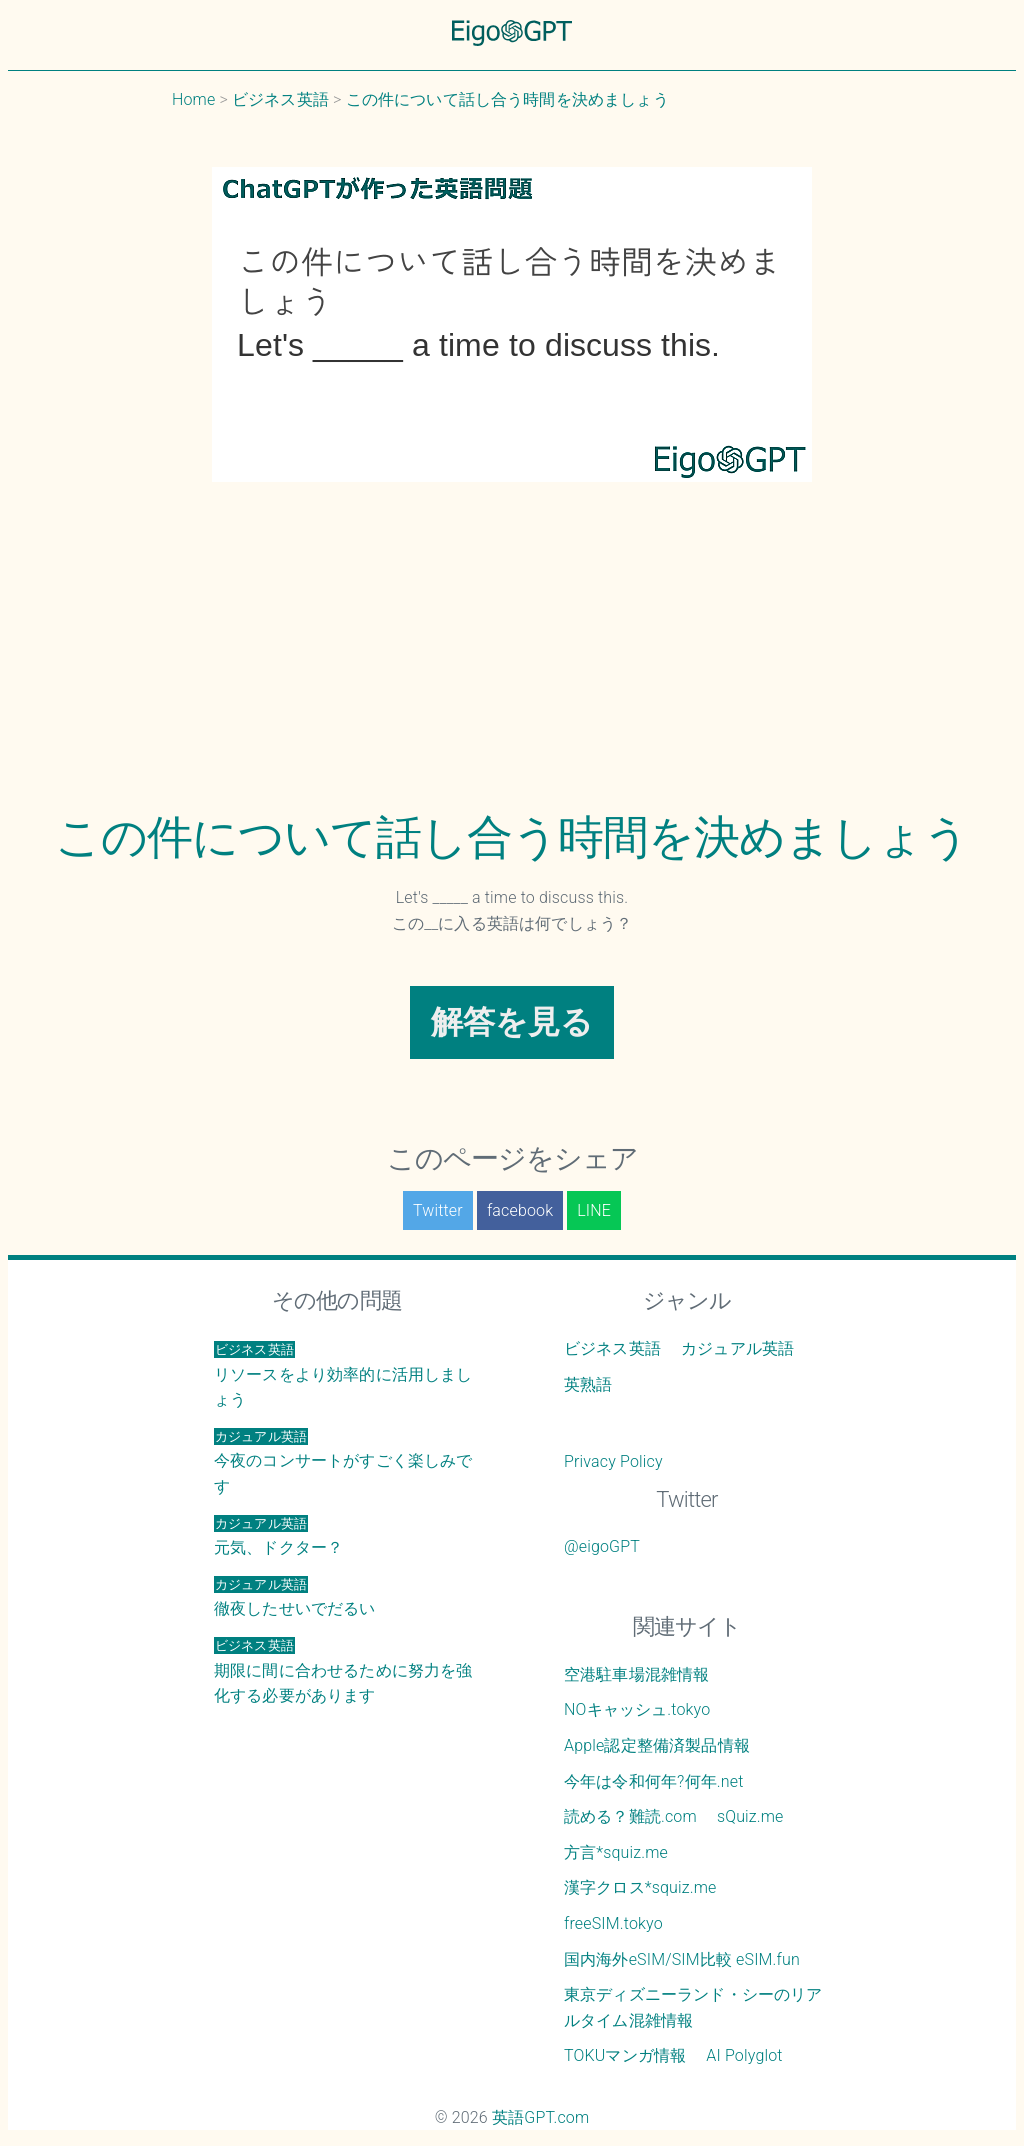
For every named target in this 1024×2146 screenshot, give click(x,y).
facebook (520, 1210)
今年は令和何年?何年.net (654, 1781)
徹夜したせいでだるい (295, 1597)
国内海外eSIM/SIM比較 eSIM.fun (682, 1959)
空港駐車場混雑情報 (636, 1674)
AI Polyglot (744, 2055)
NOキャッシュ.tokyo (637, 1709)
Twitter (438, 1210)
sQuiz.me (750, 1816)
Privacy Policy (613, 1461)
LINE (594, 1210)
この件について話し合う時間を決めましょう (512, 837)
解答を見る (512, 1022)
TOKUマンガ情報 (625, 2055)
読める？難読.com (630, 1816)
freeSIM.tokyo (613, 1923)
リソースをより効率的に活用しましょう (343, 1375)
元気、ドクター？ (278, 1536)
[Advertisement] (512, 660)
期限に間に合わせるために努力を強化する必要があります (343, 1671)
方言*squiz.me (616, 1852)
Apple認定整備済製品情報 (657, 1745)
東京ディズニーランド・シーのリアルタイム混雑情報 (693, 2007)
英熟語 (588, 1384)
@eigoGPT (602, 1546)
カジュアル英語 (737, 1348)
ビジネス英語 (612, 1348)
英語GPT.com (540, 2117)
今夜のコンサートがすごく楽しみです (343, 1462)
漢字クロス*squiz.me (640, 1887)
